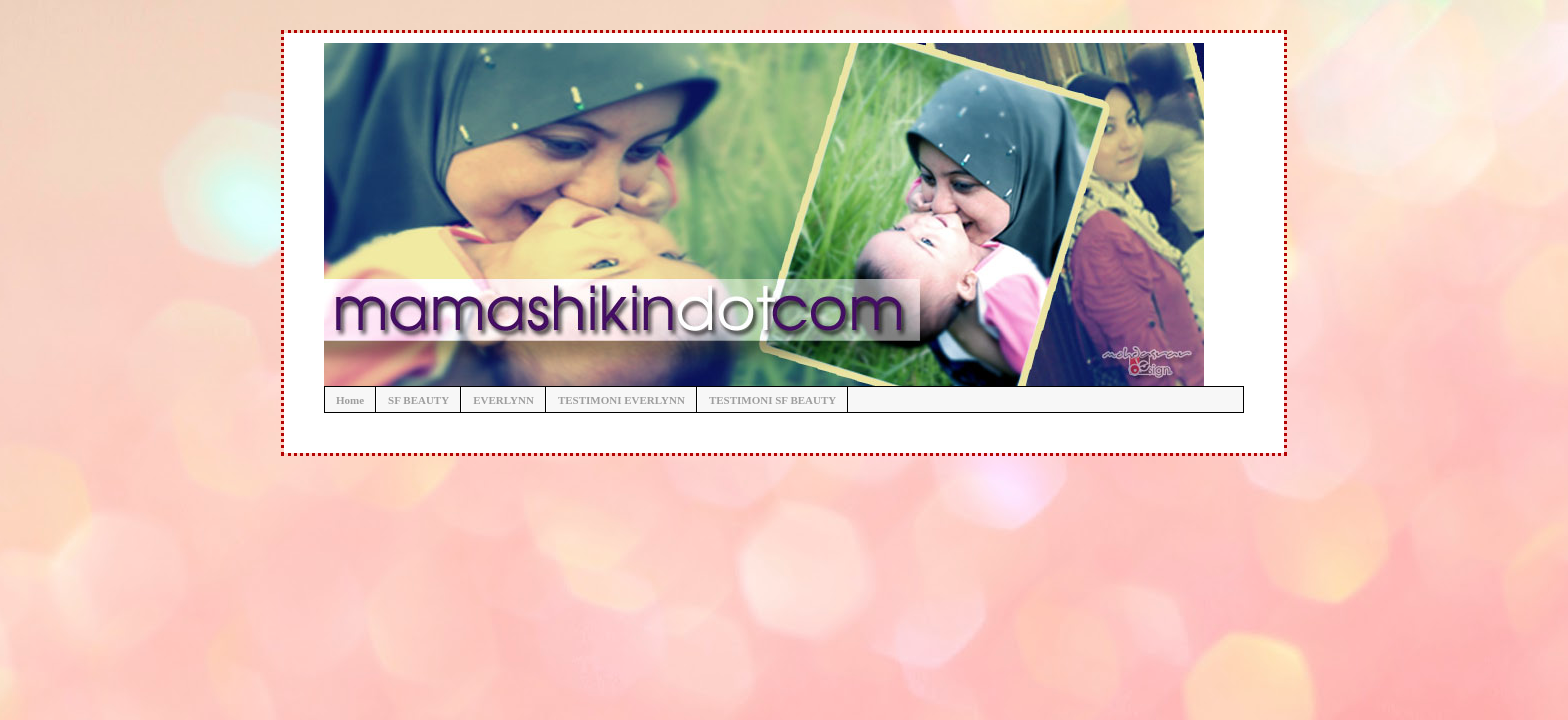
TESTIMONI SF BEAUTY (772, 400)
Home (350, 400)
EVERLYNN (503, 400)
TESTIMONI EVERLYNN (621, 400)
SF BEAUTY (418, 400)
